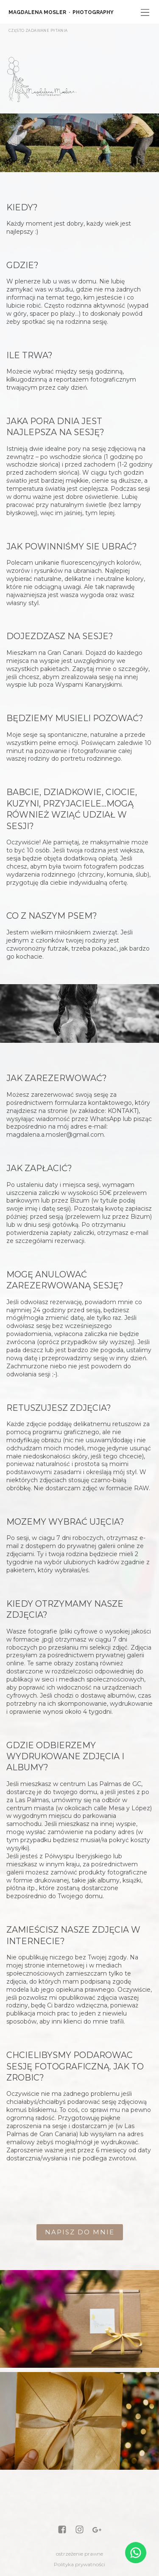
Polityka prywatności (79, 2564)
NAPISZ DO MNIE (79, 2232)
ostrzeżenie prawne (79, 2554)
